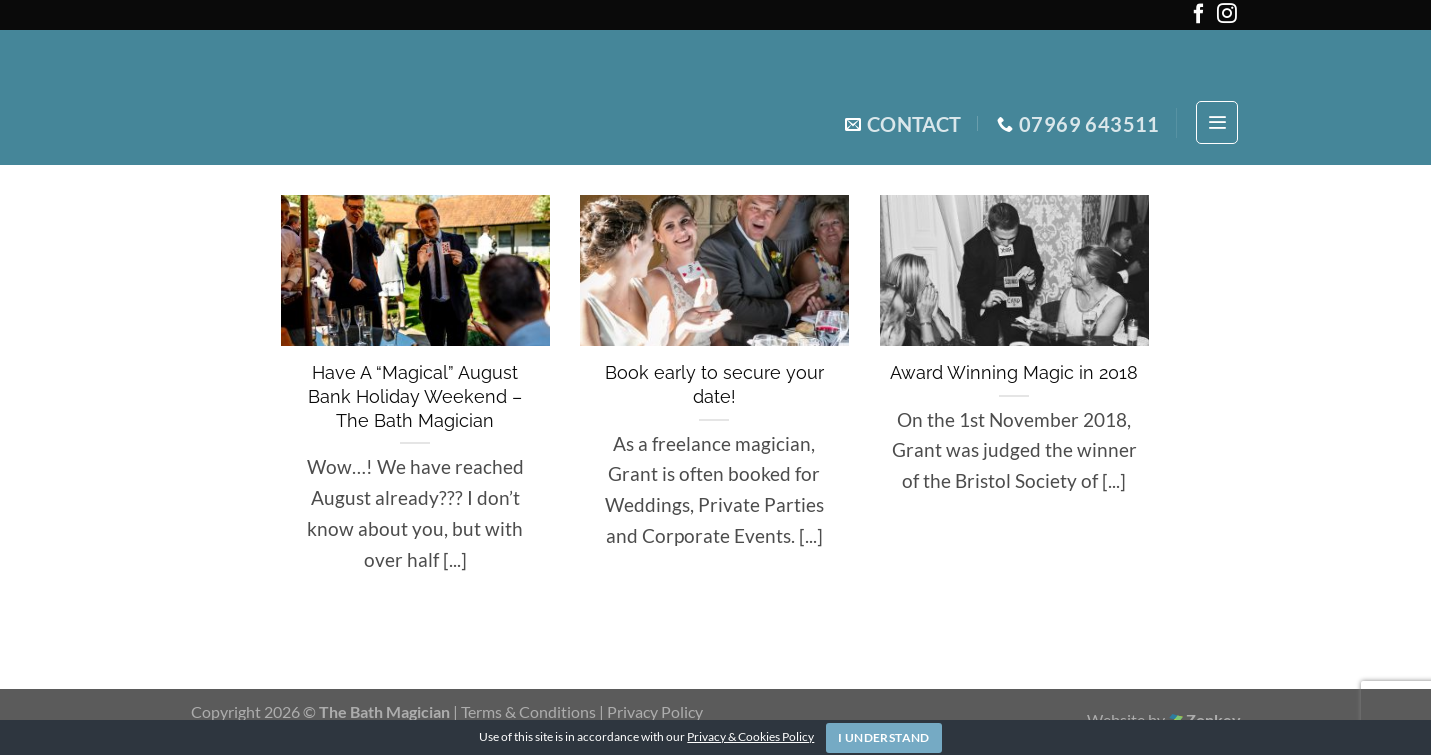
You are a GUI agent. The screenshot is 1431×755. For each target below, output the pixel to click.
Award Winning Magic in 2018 (1014, 372)
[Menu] (1217, 122)
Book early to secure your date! (714, 384)
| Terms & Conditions (526, 711)
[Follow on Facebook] (1199, 17)
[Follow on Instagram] (1227, 17)
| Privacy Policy (651, 711)
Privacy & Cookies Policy (750, 736)
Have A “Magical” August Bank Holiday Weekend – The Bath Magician (415, 396)
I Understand (883, 737)
